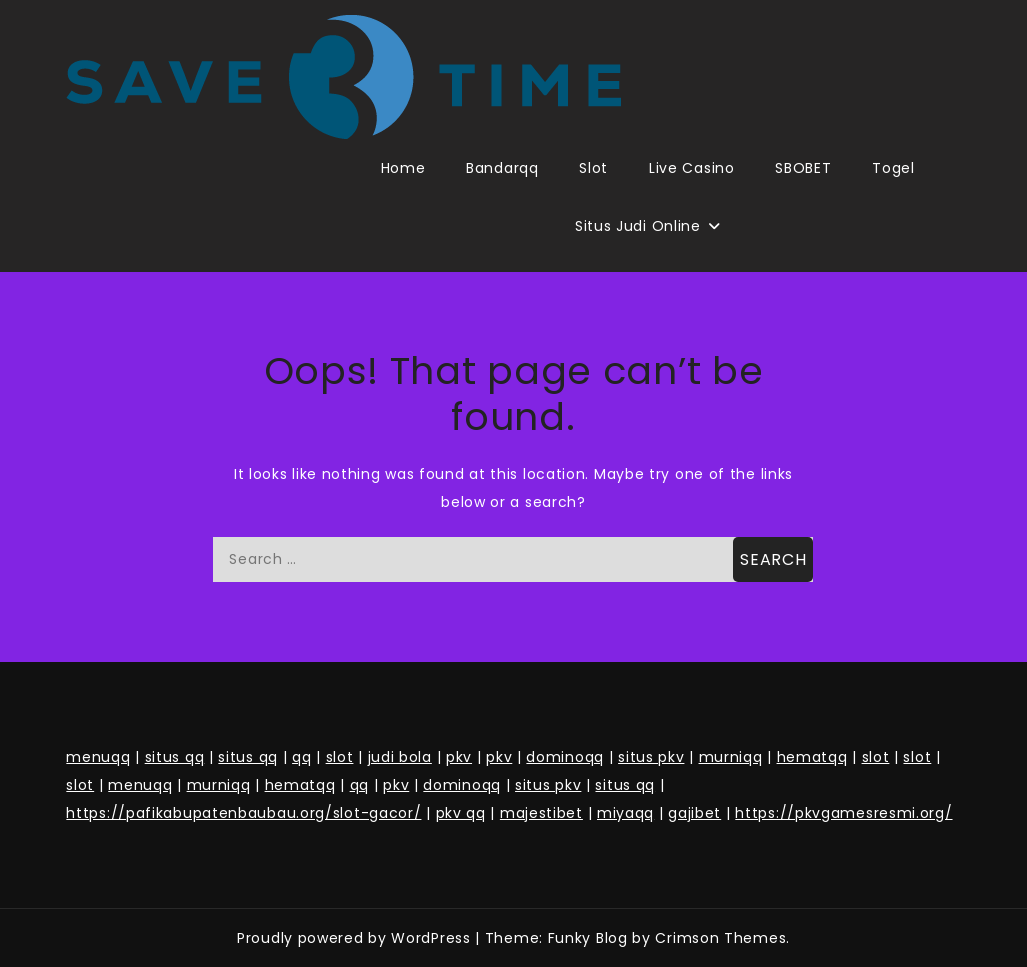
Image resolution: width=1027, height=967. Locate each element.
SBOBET (803, 168)
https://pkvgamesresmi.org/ (843, 813)
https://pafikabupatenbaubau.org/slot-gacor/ (243, 813)
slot (340, 757)
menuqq (98, 757)
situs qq (175, 757)
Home (403, 168)
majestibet (541, 813)
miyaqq (625, 813)
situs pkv (651, 757)
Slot (593, 168)
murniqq (731, 757)
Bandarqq (502, 168)
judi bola (400, 757)
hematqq (812, 757)
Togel (893, 168)
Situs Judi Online (638, 226)
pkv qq (461, 813)
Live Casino (692, 168)
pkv (459, 757)
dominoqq (565, 757)
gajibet (694, 813)
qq (301, 757)
